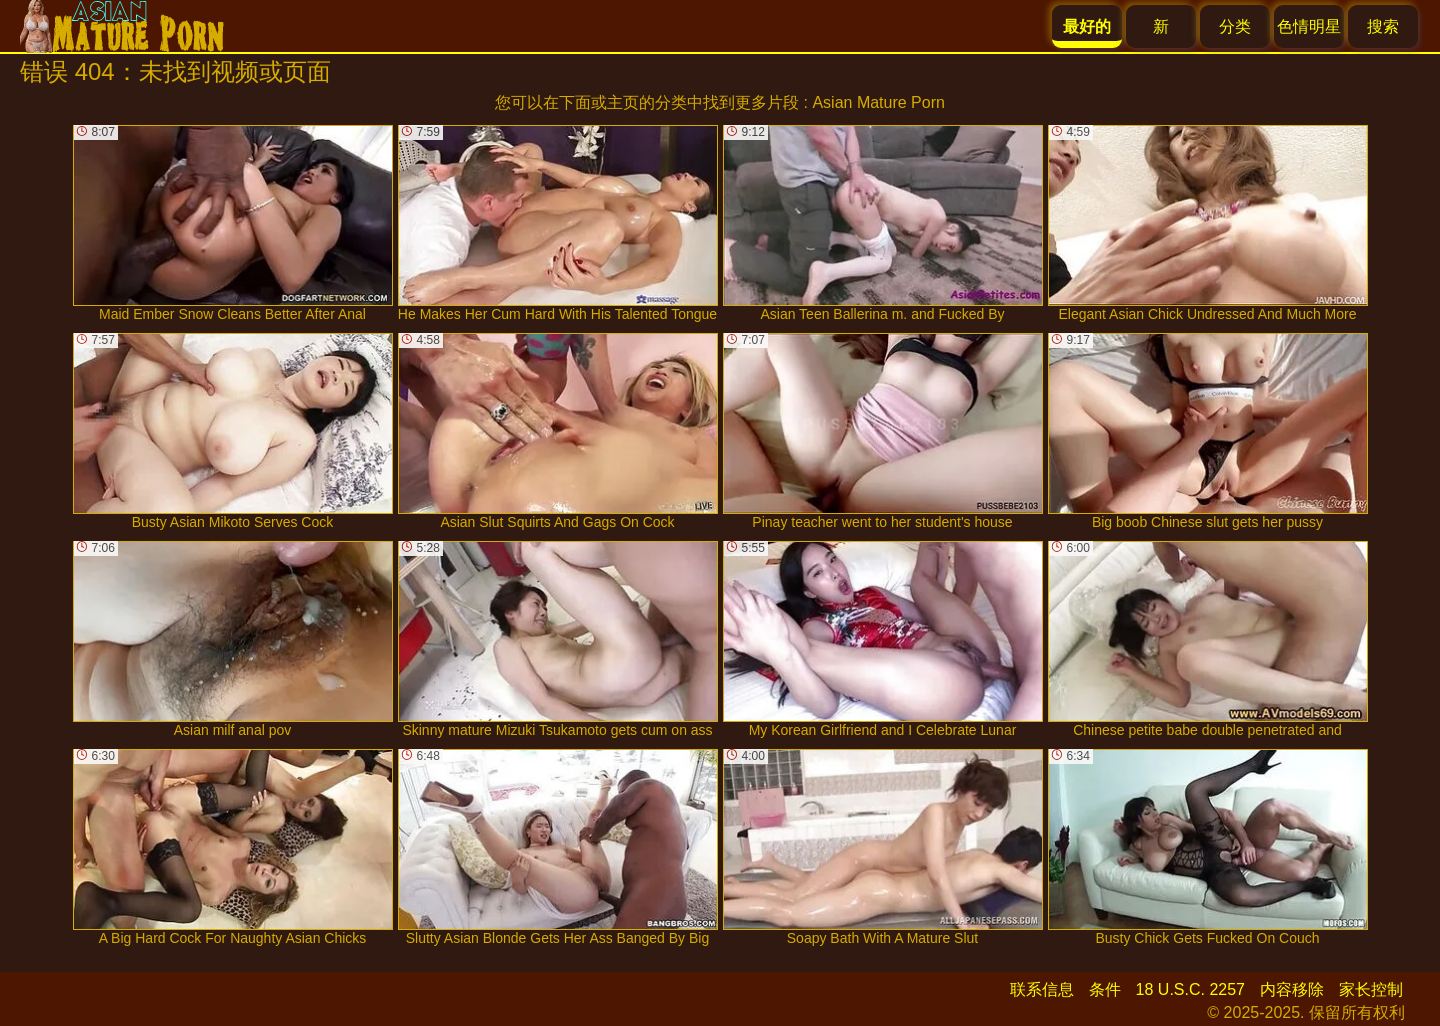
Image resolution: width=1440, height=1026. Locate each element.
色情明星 (1309, 26)
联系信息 (1042, 989)
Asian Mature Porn (878, 102)
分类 (1235, 26)
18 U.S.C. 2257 (1190, 989)
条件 (1105, 989)
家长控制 (1371, 989)
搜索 (1383, 26)
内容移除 (1292, 989)
